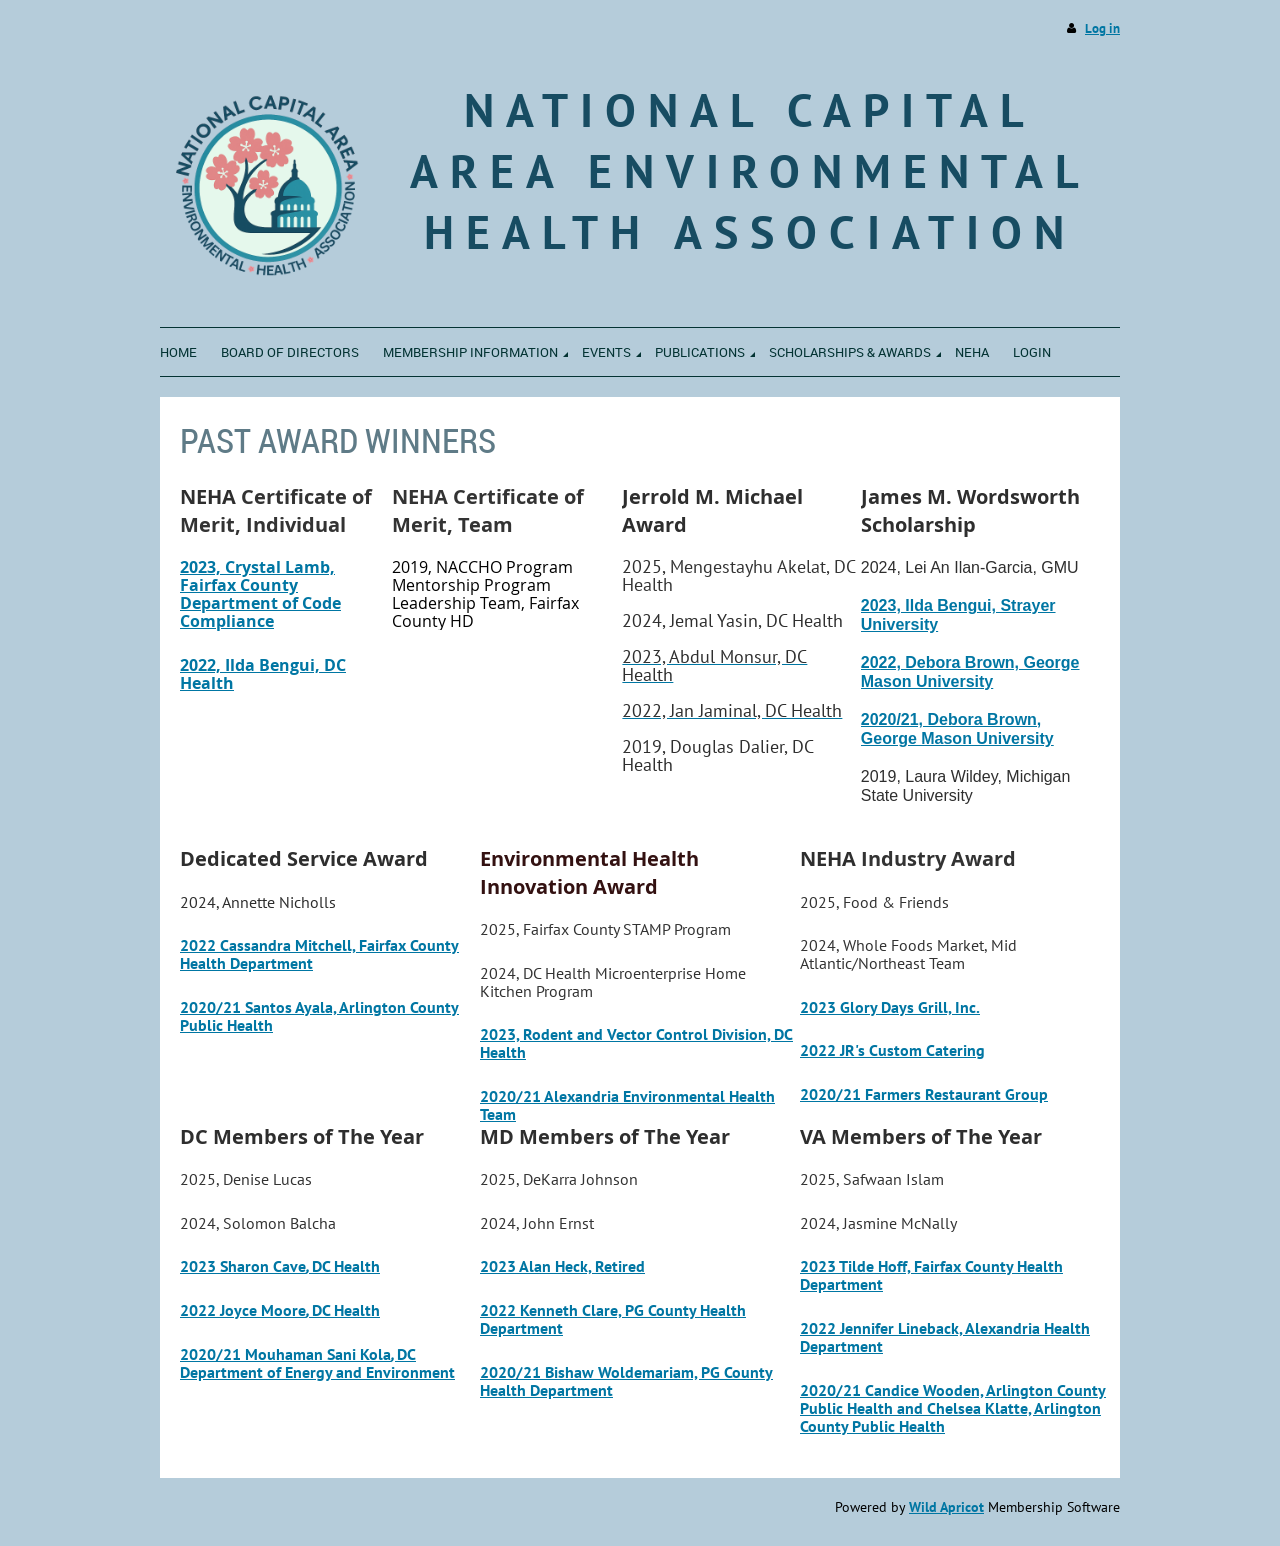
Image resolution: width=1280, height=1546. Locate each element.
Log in (1102, 28)
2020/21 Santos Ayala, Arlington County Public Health (319, 1016)
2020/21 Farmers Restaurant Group (924, 1094)
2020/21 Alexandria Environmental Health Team (627, 1105)
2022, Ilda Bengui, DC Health (263, 674)
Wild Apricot (946, 1507)
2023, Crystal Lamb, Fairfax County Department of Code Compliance (260, 594)
